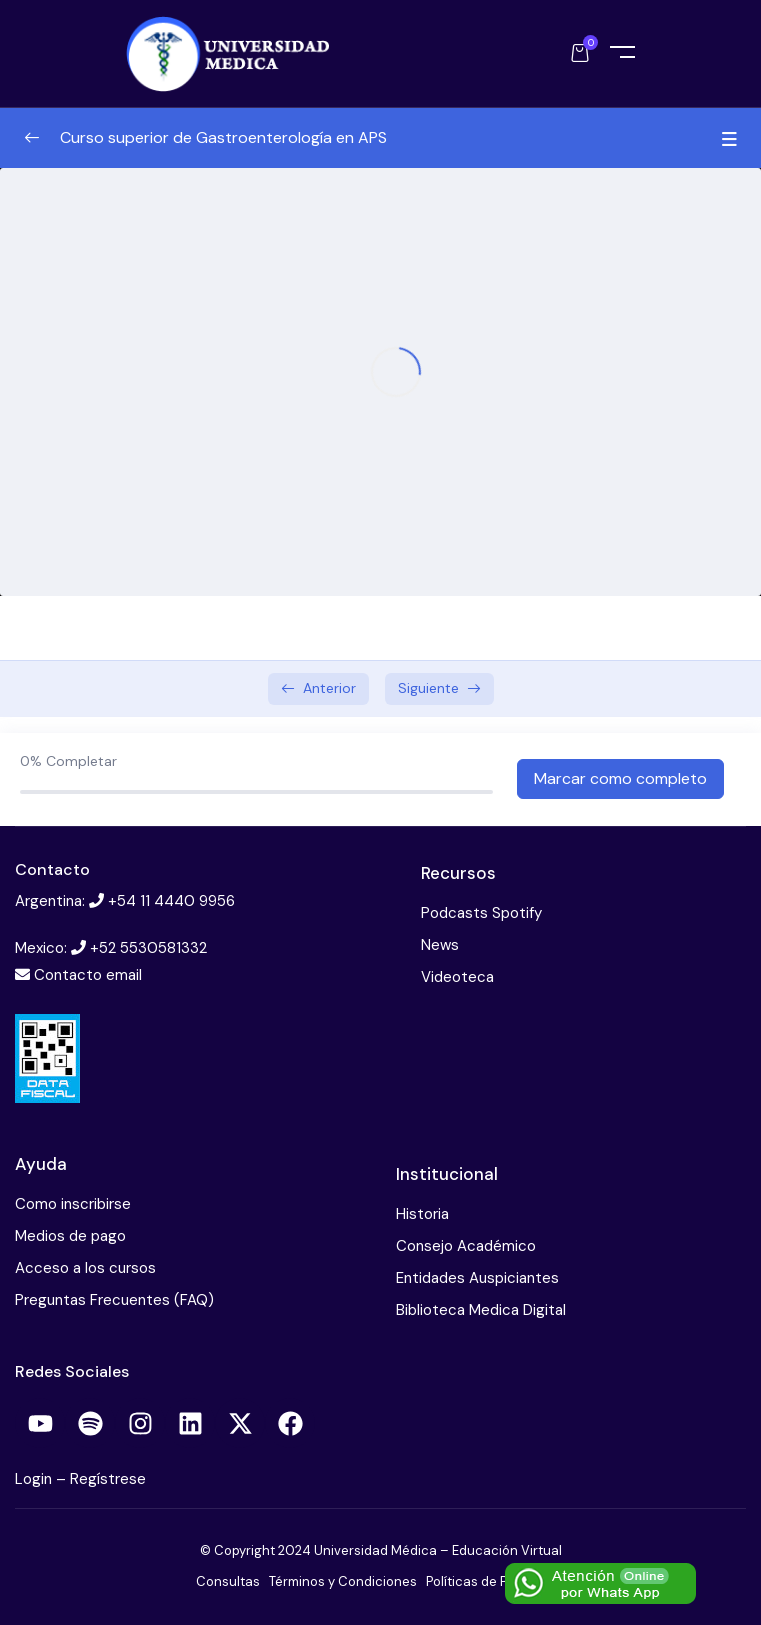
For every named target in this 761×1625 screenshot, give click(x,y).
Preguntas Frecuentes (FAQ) (114, 1300)
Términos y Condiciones (343, 1581)
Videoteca (457, 977)
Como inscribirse (73, 1204)
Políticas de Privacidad (495, 1581)
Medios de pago (70, 1236)
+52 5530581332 (148, 948)
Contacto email (88, 975)
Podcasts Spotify (481, 913)
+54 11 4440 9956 (171, 901)
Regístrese (108, 1479)
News (440, 945)
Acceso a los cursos (85, 1268)
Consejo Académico (466, 1246)
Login (35, 1479)
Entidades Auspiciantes (477, 1278)
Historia (422, 1214)
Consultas (228, 1581)
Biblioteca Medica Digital (481, 1310)
